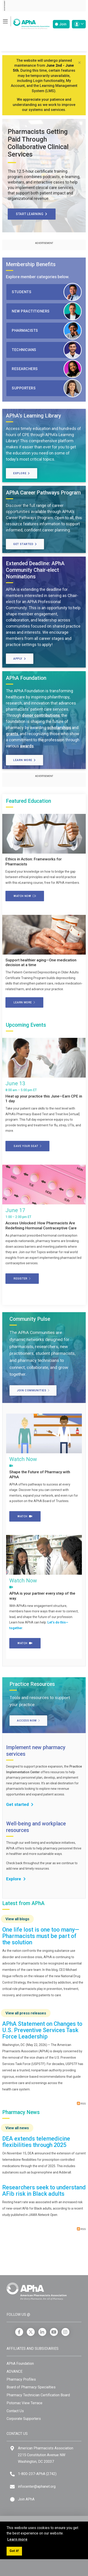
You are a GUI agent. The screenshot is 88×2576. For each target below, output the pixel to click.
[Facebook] (19, 2332)
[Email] (12, 2487)
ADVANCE (14, 2371)
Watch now (25, 896)
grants (12, 733)
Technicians (46, 350)
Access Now (28, 1720)
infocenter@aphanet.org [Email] (37, 2486)
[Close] (79, 62)
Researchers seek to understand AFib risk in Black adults (44, 2190)
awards (27, 746)
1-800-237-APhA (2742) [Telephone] (37, 2474)
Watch (24, 1516)
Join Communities (33, 1390)
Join (60, 24)
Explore (21, 473)
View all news (17, 2128)
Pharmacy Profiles (21, 2379)
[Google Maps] (12, 2448)
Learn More (24, 760)
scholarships (59, 727)
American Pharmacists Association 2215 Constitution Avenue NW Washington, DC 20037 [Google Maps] (45, 2455)
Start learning (31, 214)
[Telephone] (12, 2474)
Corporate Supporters (24, 2418)
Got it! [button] (14, 2551)
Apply (19, 658)
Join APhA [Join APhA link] (26, 2499)
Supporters (46, 388)
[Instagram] (65, 2332)
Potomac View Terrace (24, 2403)
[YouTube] (54, 2332)
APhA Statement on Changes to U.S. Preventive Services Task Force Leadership (42, 2030)
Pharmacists (46, 331)
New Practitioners (46, 311)
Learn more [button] (17, 2539)
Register (22, 1278)
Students (46, 292)
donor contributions (41, 715)
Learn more (24, 1002)
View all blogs (17, 1919)
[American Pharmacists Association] (25, 22)
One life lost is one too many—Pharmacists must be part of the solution (40, 1936)
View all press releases (25, 2013)
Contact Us (15, 2411)
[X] (31, 2332)
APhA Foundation (20, 2363)
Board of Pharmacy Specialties (31, 2387)
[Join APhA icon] (12, 2499)
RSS (81, 2103)
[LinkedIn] (42, 2332)
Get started (25, 544)
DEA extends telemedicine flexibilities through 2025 (36, 2141)
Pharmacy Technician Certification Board (38, 2395)
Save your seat (27, 1146)
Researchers (46, 369)
